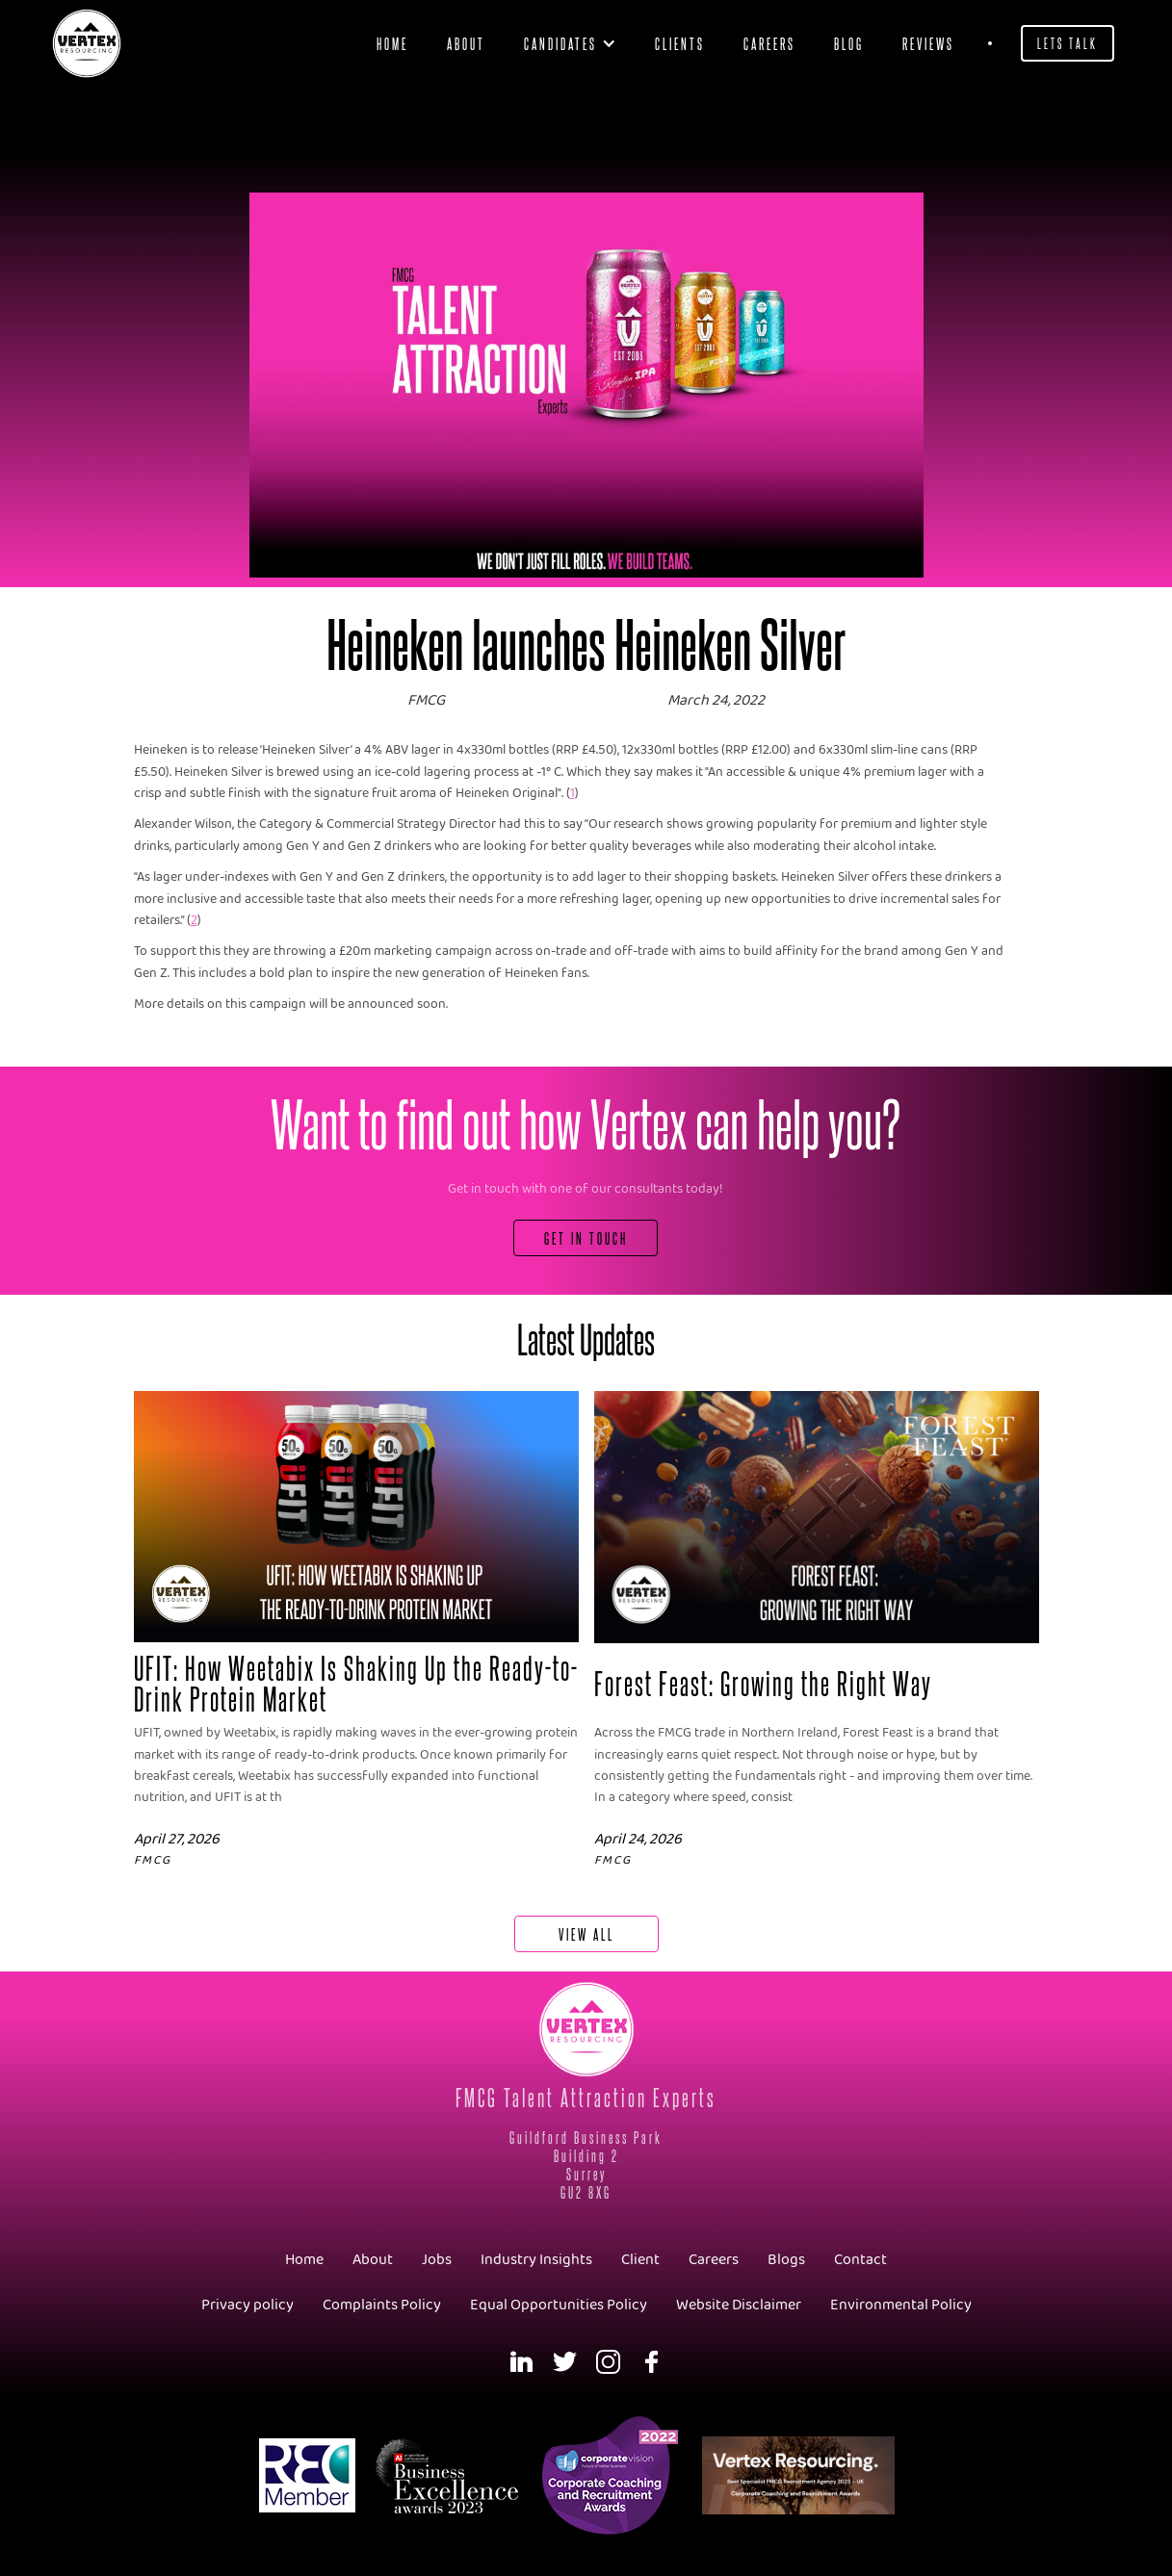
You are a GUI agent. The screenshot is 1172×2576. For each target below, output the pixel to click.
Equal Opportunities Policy (558, 2305)
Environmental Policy (901, 2305)
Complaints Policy (382, 2305)
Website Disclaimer (738, 2305)
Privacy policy (247, 2305)
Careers (769, 43)
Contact (860, 2260)
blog (849, 43)
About (466, 43)
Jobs (437, 2260)
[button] (570, 43)
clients (680, 43)
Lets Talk (1067, 43)
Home (392, 43)
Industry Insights (536, 2260)
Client (640, 2260)
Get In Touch (586, 1237)
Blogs (786, 2260)
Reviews (928, 43)
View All (586, 1933)
